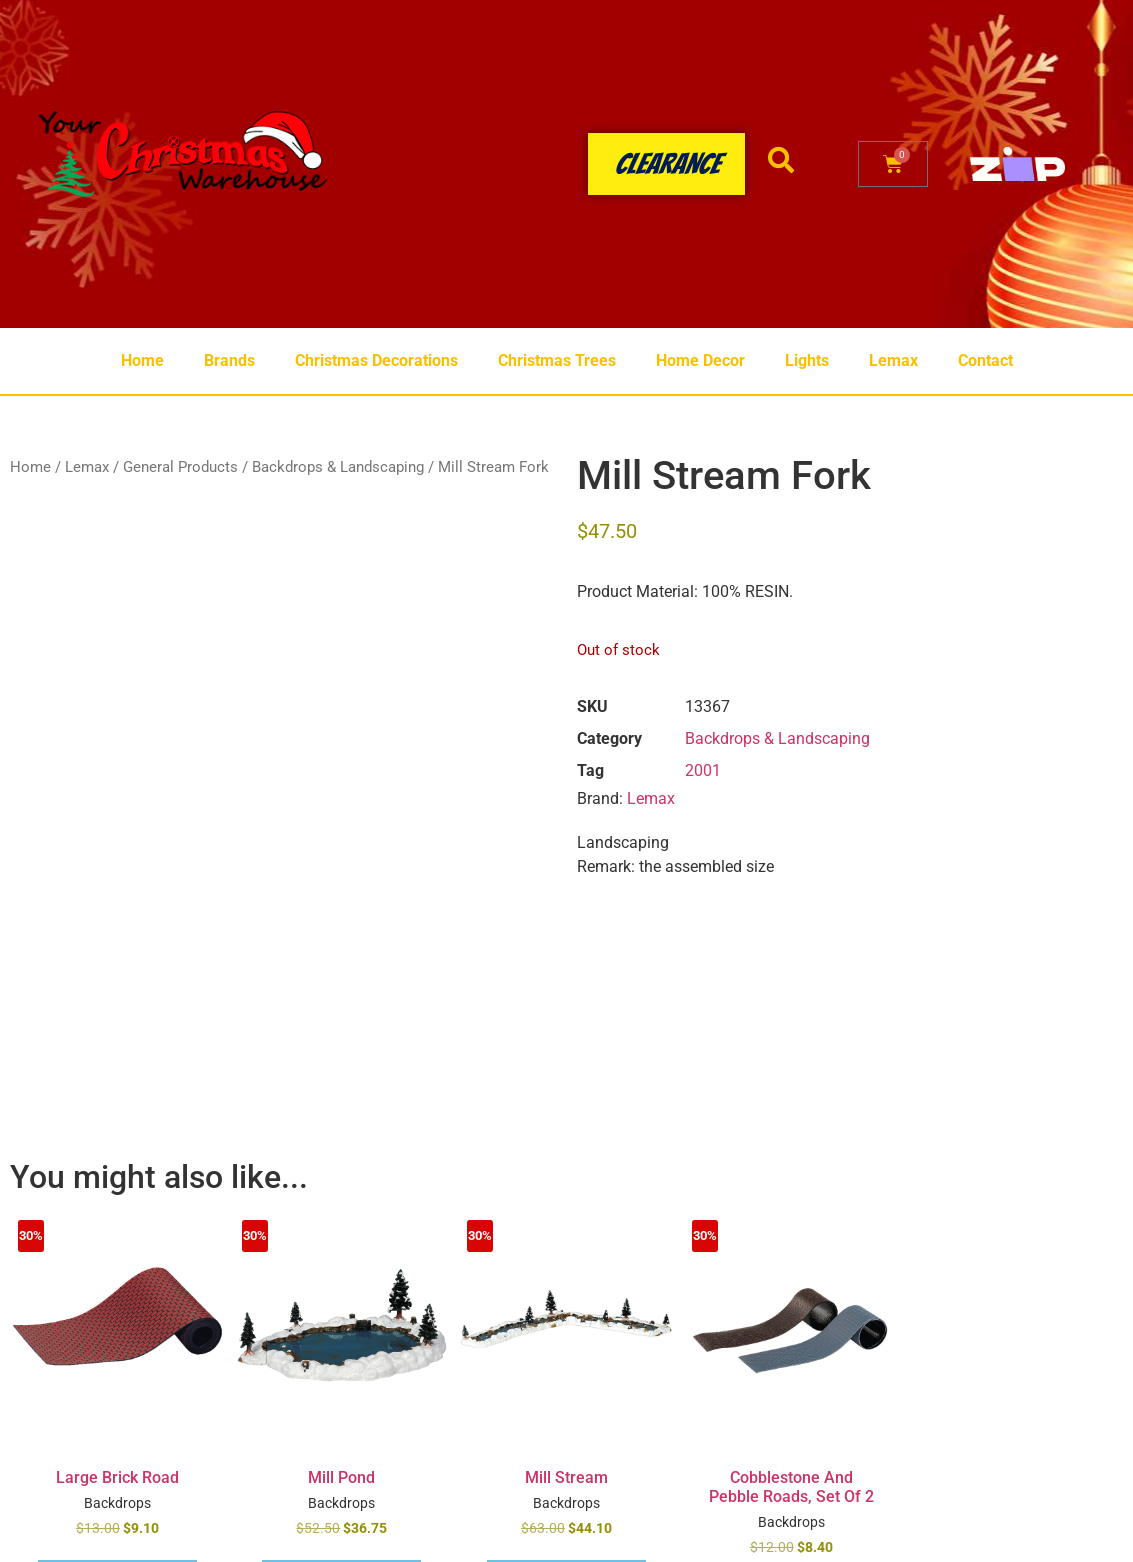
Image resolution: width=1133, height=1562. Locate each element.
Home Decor (700, 360)
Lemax (893, 360)
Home (142, 360)
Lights (807, 360)
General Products (180, 467)
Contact (985, 360)
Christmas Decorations (376, 360)
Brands (229, 360)
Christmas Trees (557, 360)
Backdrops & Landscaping (338, 467)
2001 (703, 770)
